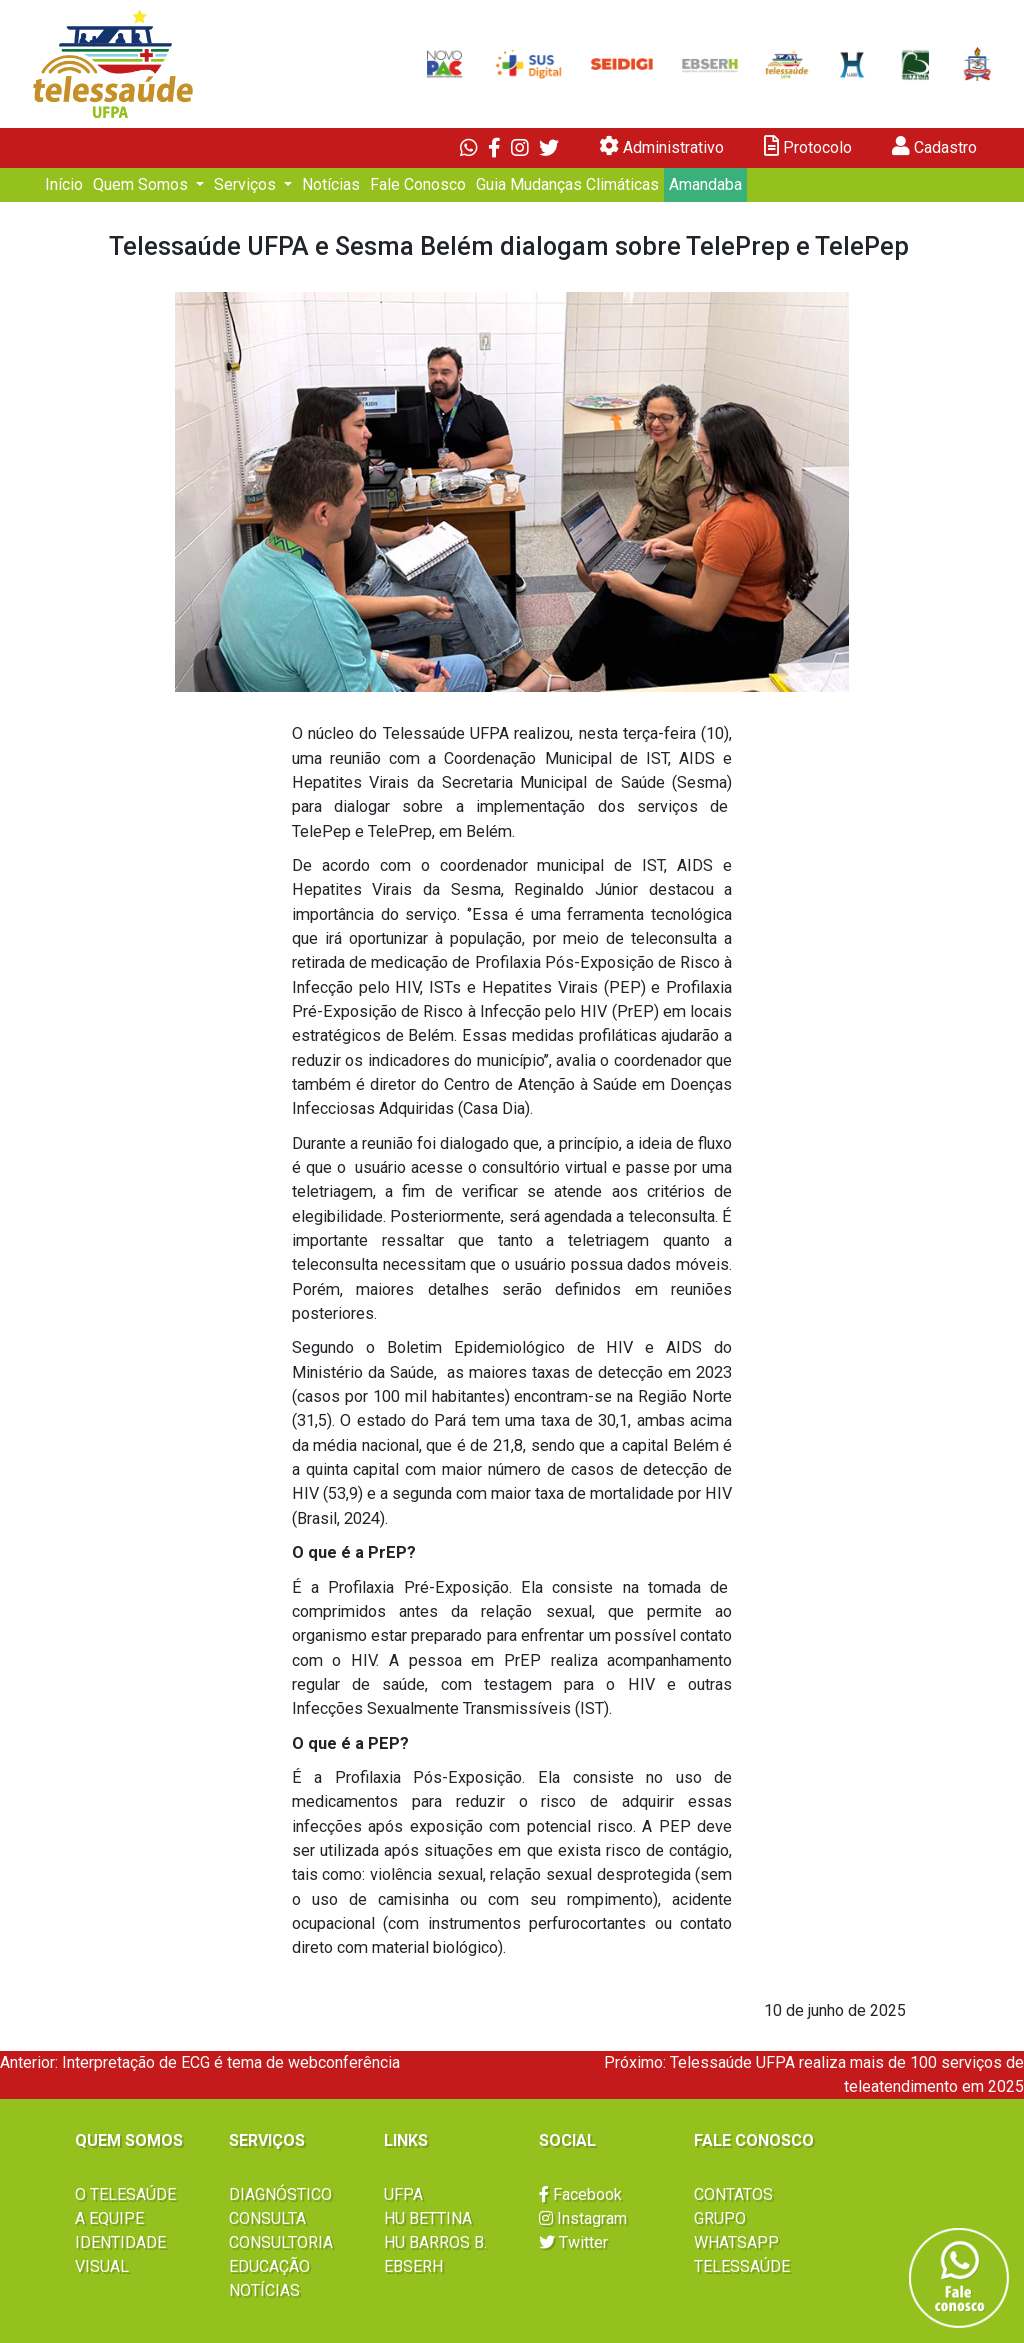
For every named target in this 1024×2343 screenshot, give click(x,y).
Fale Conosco (418, 184)
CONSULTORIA (281, 2242)
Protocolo (808, 146)
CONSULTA (267, 2218)
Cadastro (934, 146)
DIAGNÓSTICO (280, 2194)
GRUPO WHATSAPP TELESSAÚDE (742, 2242)
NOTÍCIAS (264, 2290)
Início (64, 184)
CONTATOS (733, 2194)
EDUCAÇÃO (269, 2266)
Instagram (583, 2218)
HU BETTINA (428, 2218)
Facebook (580, 2194)
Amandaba (705, 184)
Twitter (573, 2242)
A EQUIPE (109, 2218)
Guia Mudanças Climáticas (567, 184)
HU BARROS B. (435, 2242)
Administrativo (661, 146)
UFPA (403, 2194)
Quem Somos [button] (142, 184)
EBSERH (413, 2266)
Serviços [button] (247, 184)
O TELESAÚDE (125, 2194)
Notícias (331, 184)
